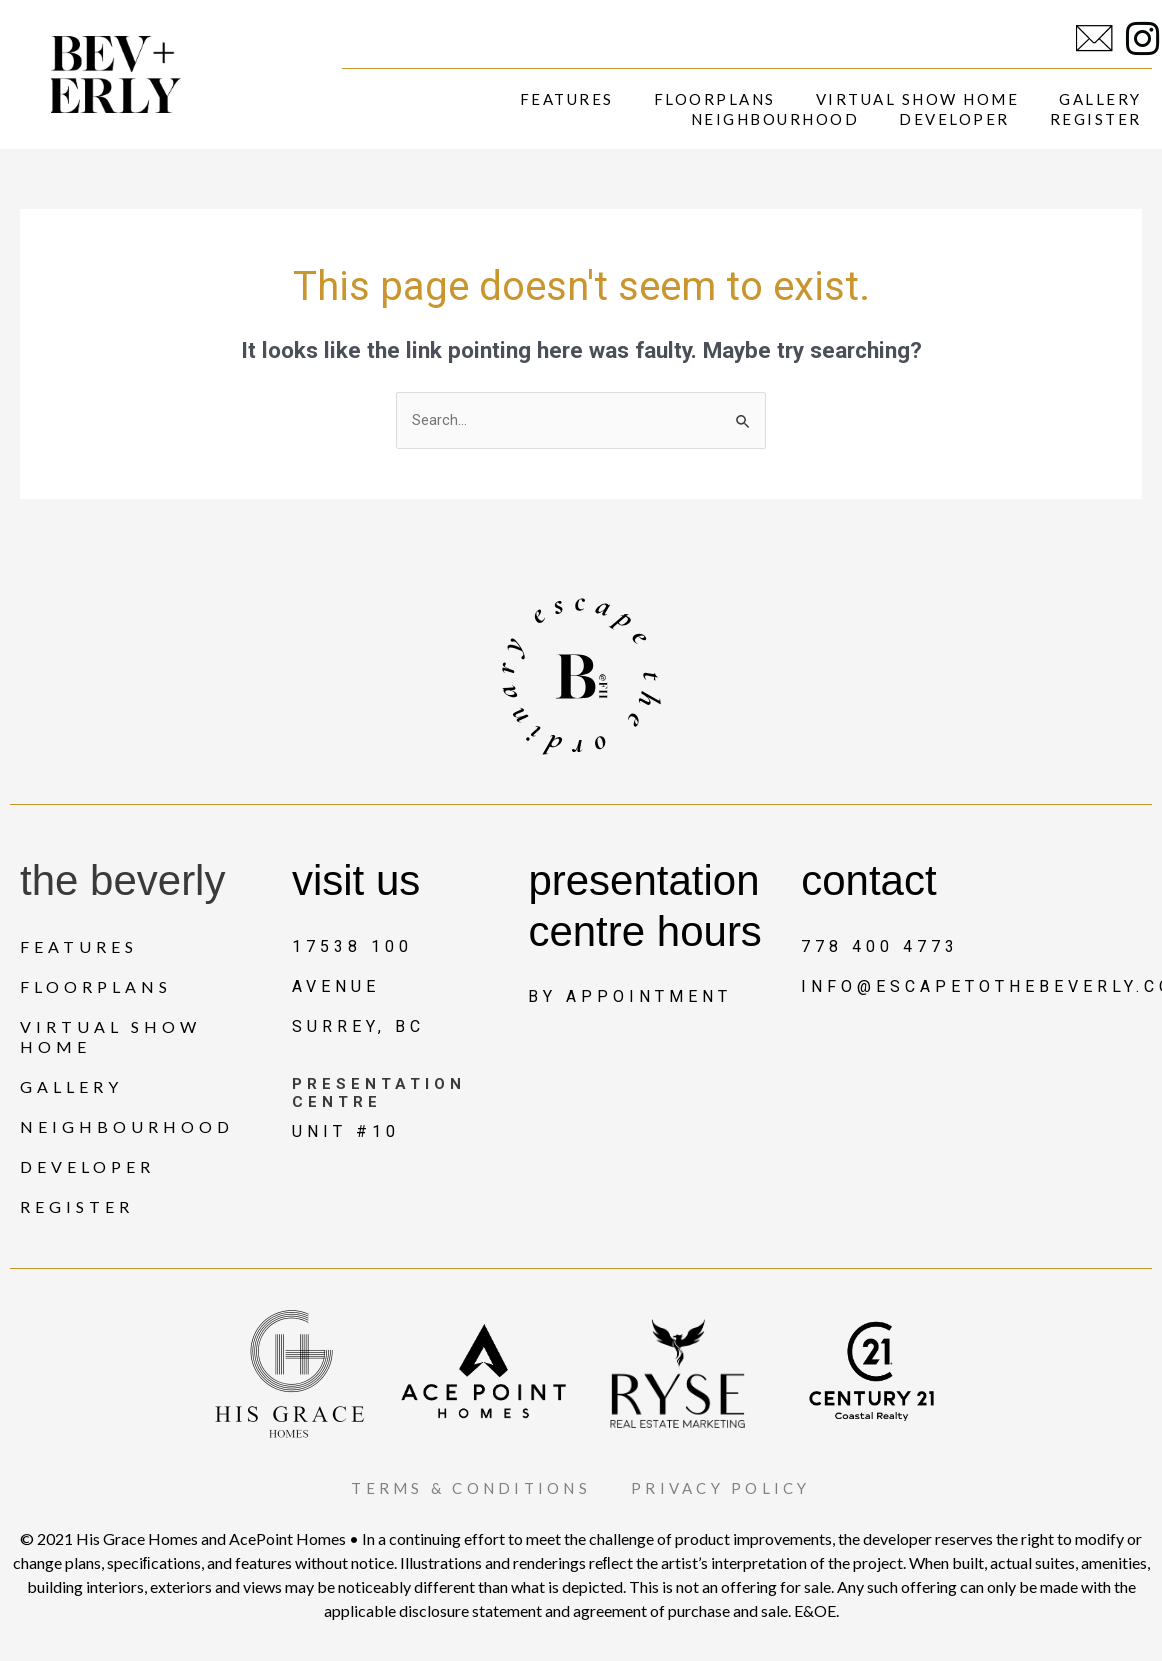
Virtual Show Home (918, 99)
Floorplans (715, 99)
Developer (954, 119)
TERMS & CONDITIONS (462, 1487)
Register (1096, 119)
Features (567, 99)
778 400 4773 (880, 946)
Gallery (1100, 99)
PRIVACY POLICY (733, 1487)
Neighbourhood (775, 119)
